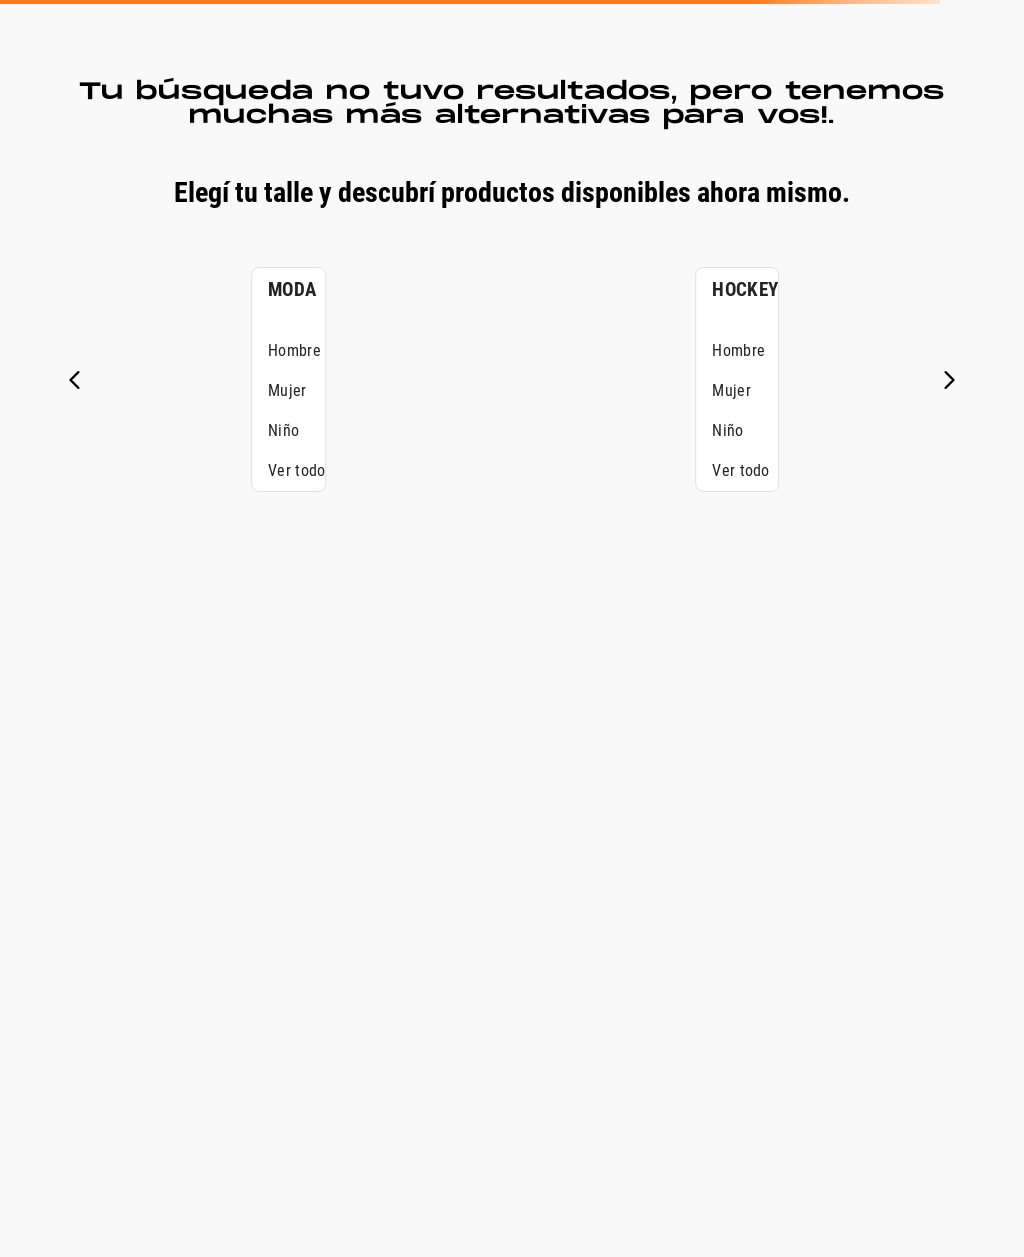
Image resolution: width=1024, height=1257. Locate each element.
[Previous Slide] (75, 380)
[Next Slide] (949, 380)
